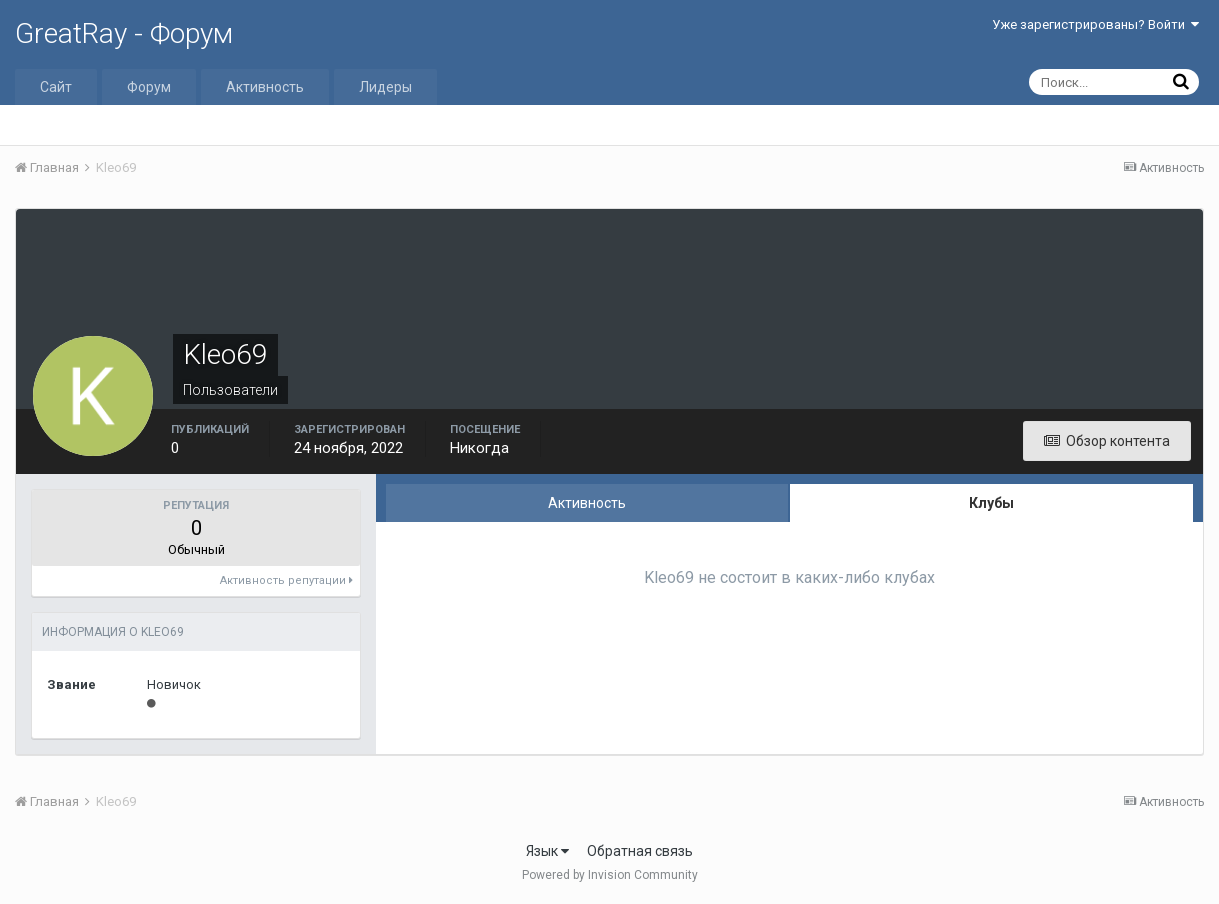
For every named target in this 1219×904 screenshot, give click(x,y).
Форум (149, 87)
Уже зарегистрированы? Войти (1095, 24)
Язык (547, 851)
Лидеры (385, 87)
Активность (265, 87)
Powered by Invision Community (610, 875)
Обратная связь (640, 851)
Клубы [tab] (991, 503)
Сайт (56, 87)
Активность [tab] (587, 503)
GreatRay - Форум (124, 33)
